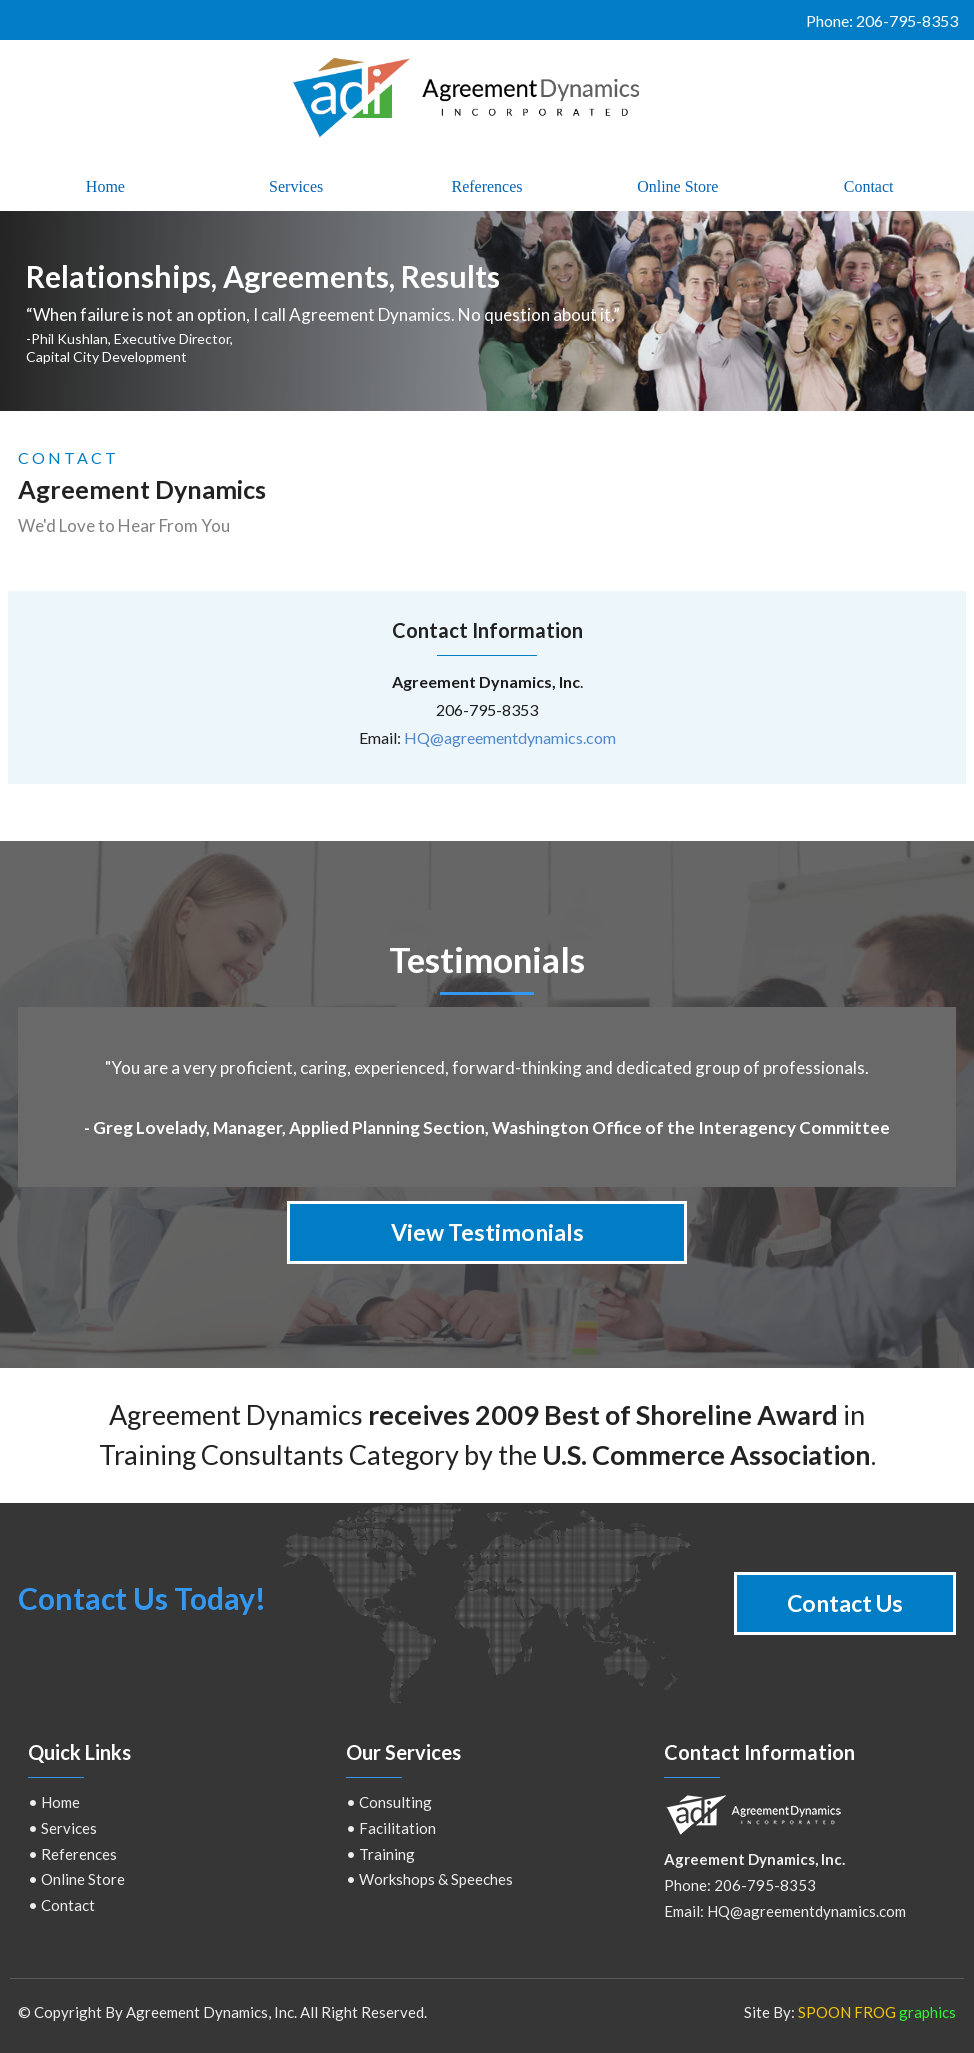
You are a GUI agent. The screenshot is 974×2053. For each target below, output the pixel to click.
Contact (68, 1905)
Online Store (83, 1879)
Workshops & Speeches (436, 1879)
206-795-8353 (907, 20)
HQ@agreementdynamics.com (510, 737)
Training (387, 1854)
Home (60, 1802)
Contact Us (845, 1603)
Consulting (395, 1802)
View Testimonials (487, 1232)
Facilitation (397, 1828)
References (79, 1854)
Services (69, 1828)
